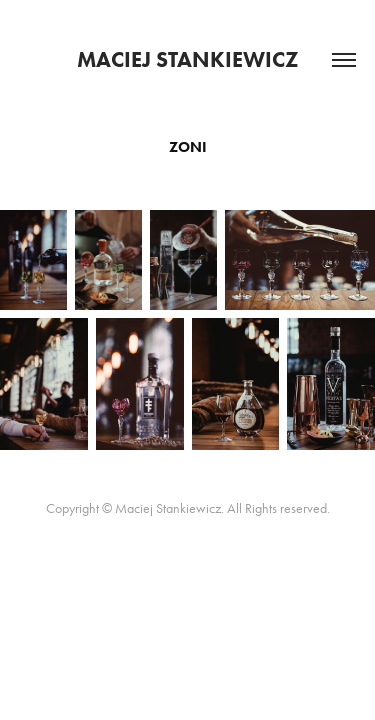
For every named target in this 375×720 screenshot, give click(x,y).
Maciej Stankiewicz (188, 59)
